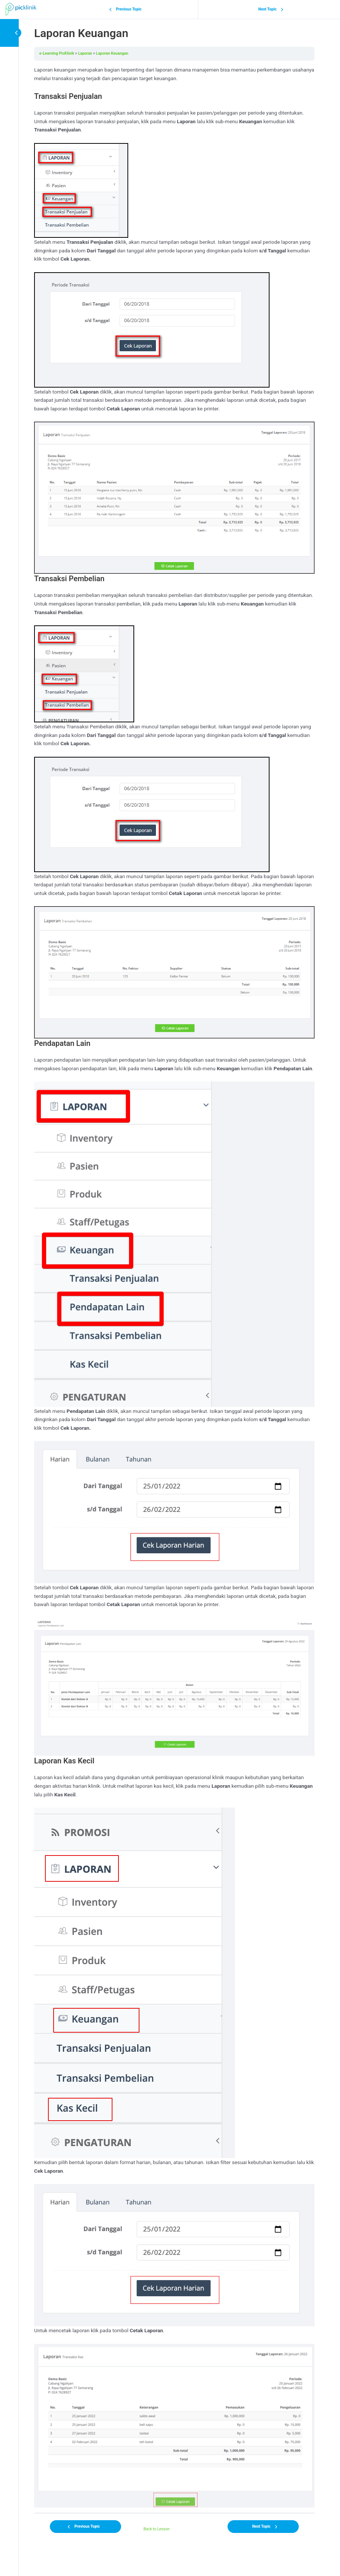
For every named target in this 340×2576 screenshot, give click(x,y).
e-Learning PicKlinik (56, 53)
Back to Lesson (157, 2529)
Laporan (85, 53)
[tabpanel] (174, 1286)
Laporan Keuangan (112, 53)
